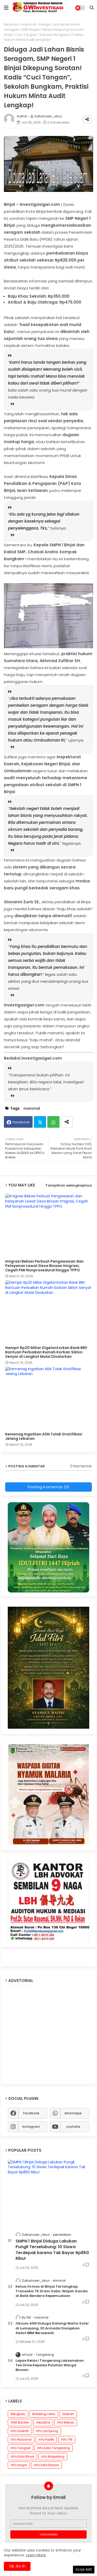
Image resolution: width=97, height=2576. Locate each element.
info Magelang (52, 2456)
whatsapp (73, 2113)
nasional (28, 24)
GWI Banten (20, 2422)
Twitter (40, 1122)
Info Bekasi (65, 2422)
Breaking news (43, 2414)
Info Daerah (20, 2431)
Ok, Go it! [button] (17, 2566)
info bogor (19, 2465)
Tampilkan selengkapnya (68, 1185)
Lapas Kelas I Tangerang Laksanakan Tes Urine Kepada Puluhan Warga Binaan (50, 2365)
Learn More (36, 2555)
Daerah (68, 2414)
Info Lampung (47, 2431)
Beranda (11, 24)
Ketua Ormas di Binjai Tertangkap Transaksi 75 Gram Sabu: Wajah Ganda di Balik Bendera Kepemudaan (52, 2291)
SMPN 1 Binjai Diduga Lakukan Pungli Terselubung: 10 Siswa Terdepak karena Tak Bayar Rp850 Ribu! (52, 2249)
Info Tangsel (20, 2448)
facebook (31, 2113)
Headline (43, 2422)
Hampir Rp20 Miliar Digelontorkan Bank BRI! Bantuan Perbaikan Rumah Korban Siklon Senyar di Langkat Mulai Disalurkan (46, 1352)
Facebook (21, 1122)
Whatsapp (53, 1122)
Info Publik (46, 2439)
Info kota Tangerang (53, 2448)
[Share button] (67, 1122)
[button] (92, 8)
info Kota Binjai (22, 2456)
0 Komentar (81, 1466)
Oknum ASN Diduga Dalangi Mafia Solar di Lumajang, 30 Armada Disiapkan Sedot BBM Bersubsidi (52, 2328)
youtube (73, 2126)
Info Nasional (21, 2439)
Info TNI (66, 2439)
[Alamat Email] (48, 2524)
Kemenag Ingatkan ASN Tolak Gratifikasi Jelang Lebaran (43, 1436)
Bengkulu (18, 2414)
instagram (31, 2126)
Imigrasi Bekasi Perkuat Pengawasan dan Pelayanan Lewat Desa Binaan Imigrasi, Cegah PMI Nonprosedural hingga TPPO (44, 1265)
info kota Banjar (46, 2465)
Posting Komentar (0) (49, 1487)
